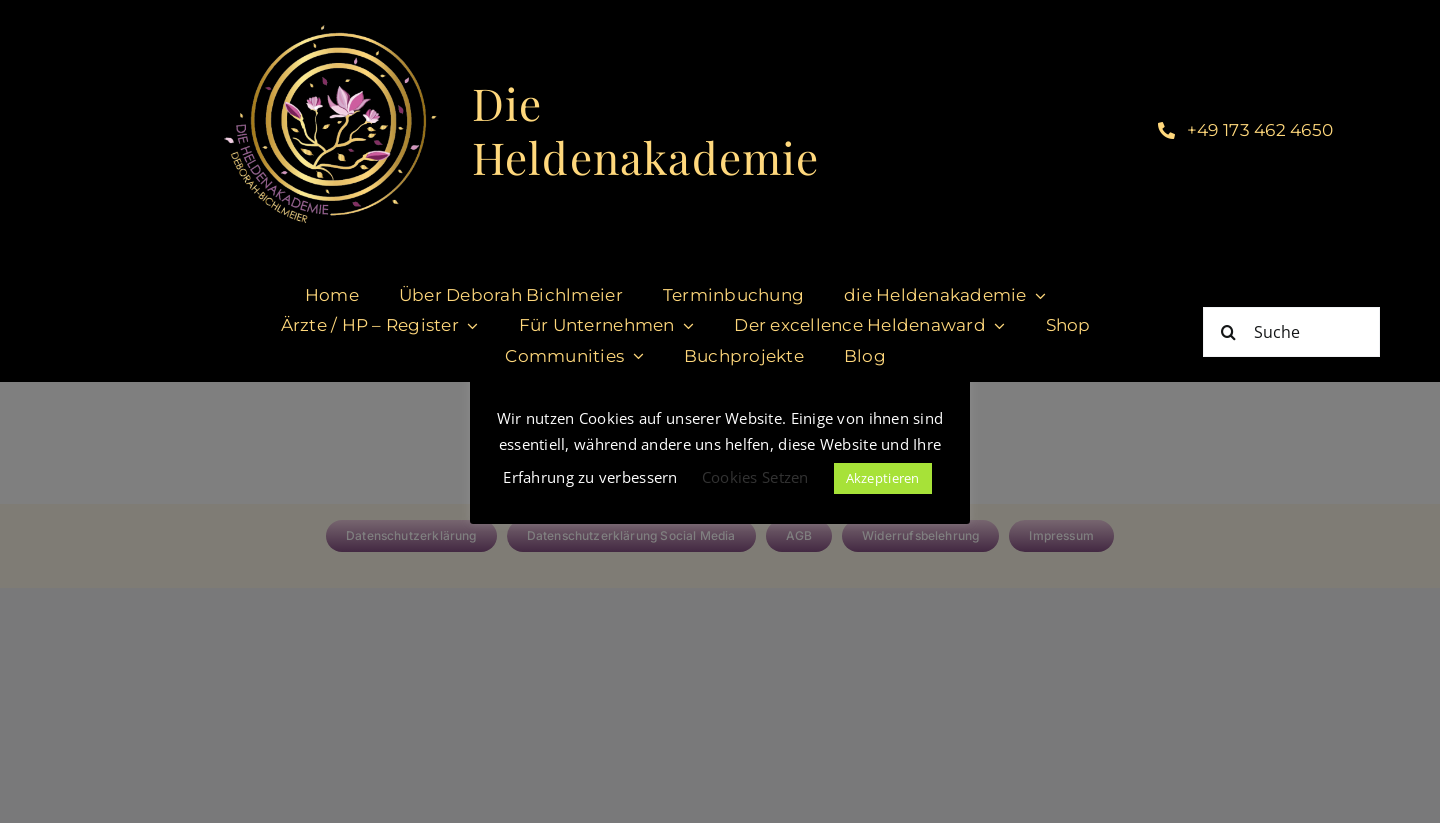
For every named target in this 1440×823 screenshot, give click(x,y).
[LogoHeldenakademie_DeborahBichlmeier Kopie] (329, 19)
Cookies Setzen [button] (755, 477)
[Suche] (1291, 332)
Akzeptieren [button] (883, 478)
